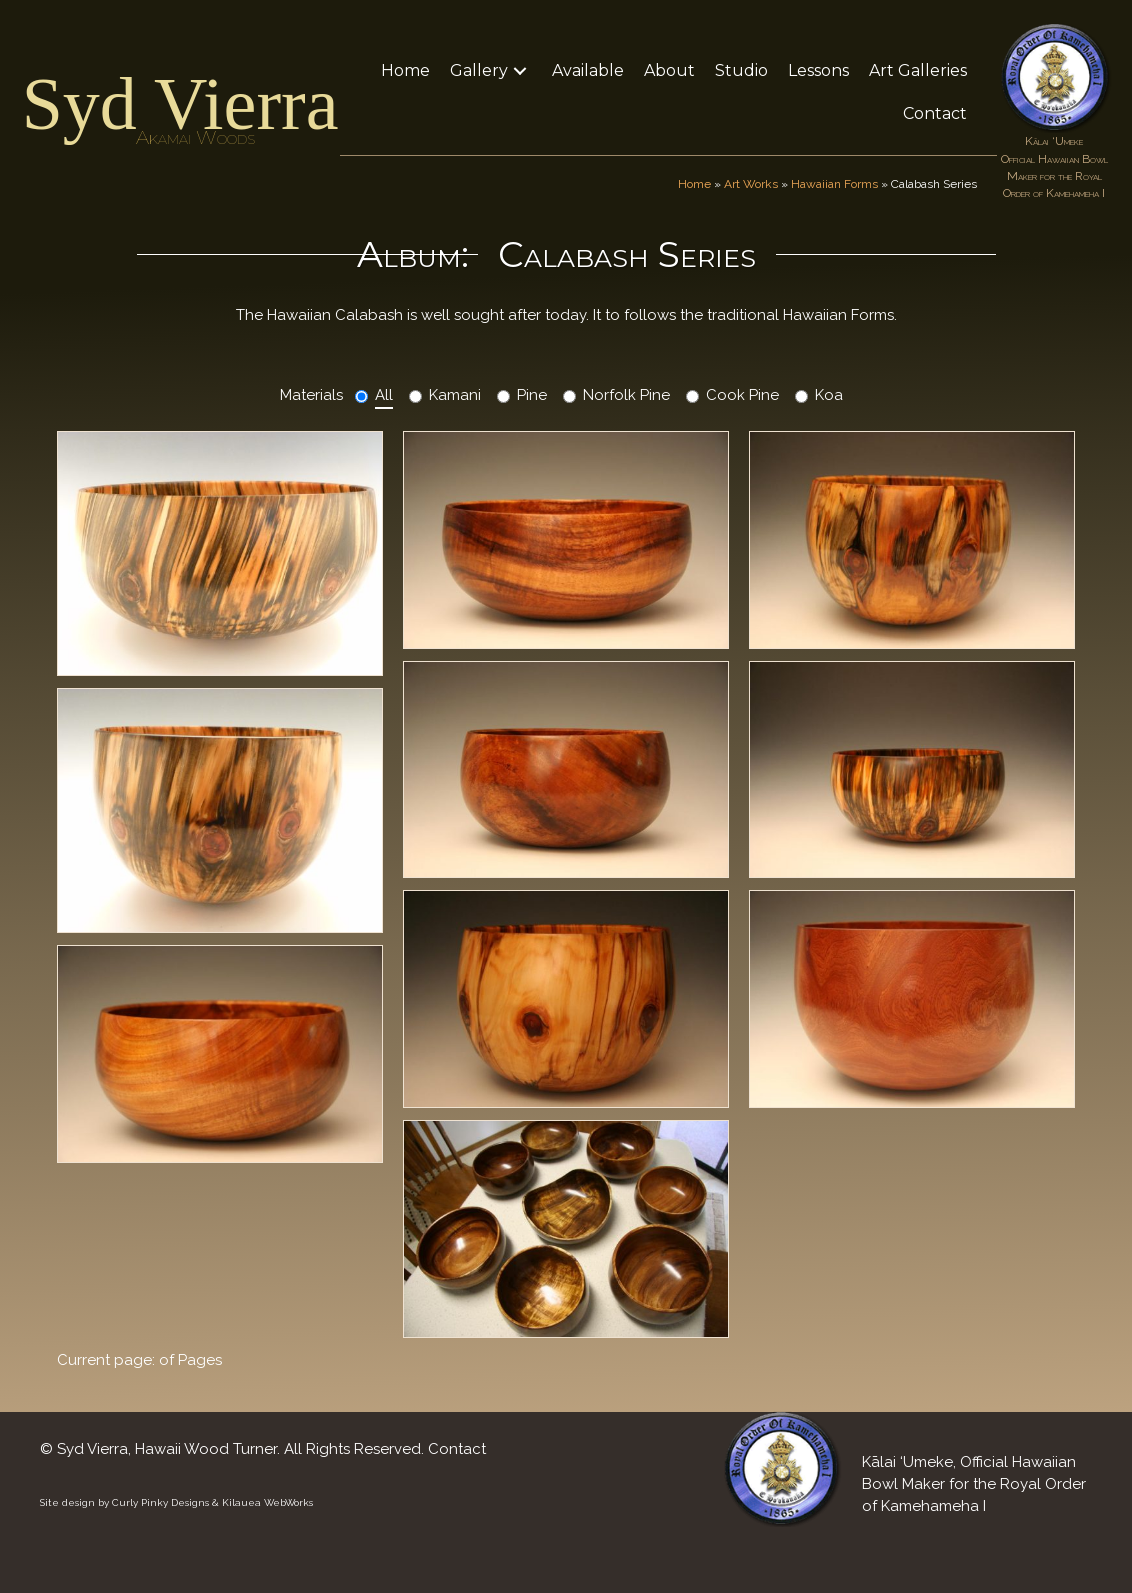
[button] (520, 70)
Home (694, 184)
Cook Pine (742, 395)
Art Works (751, 184)
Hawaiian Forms (834, 184)
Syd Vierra (180, 104)
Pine (532, 395)
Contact (457, 1449)
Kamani (455, 395)
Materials (311, 395)
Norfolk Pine (626, 395)
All (384, 395)
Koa (829, 395)
